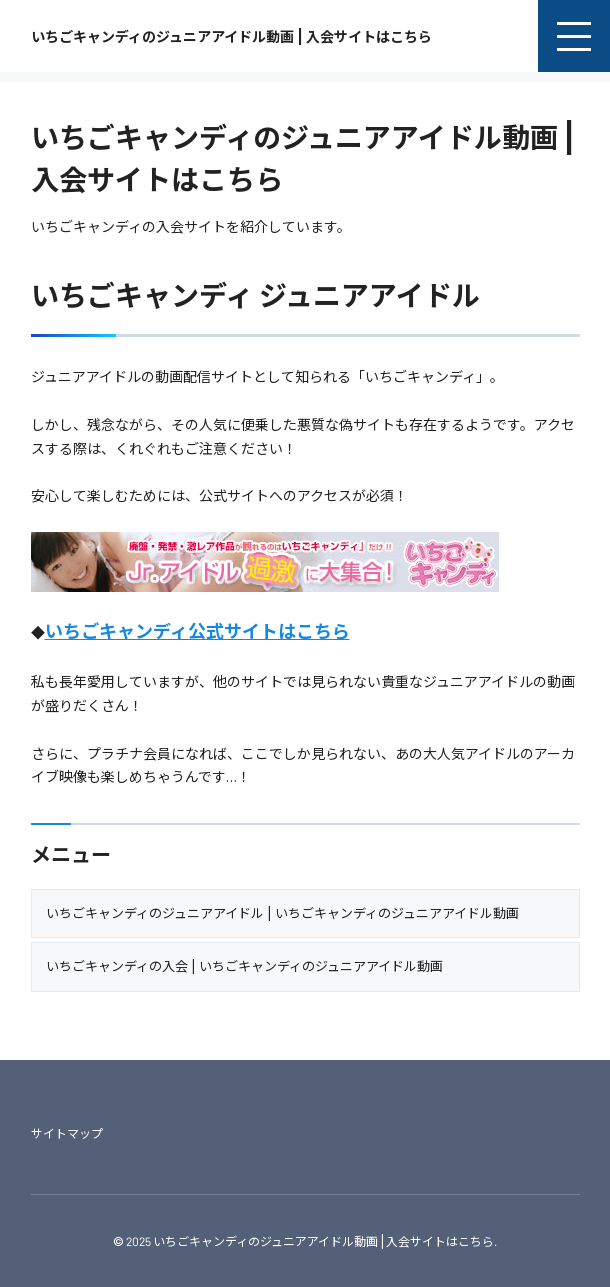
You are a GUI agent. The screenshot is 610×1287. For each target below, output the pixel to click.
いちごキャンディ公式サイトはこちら (197, 631)
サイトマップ (67, 1133)
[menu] (574, 36)
